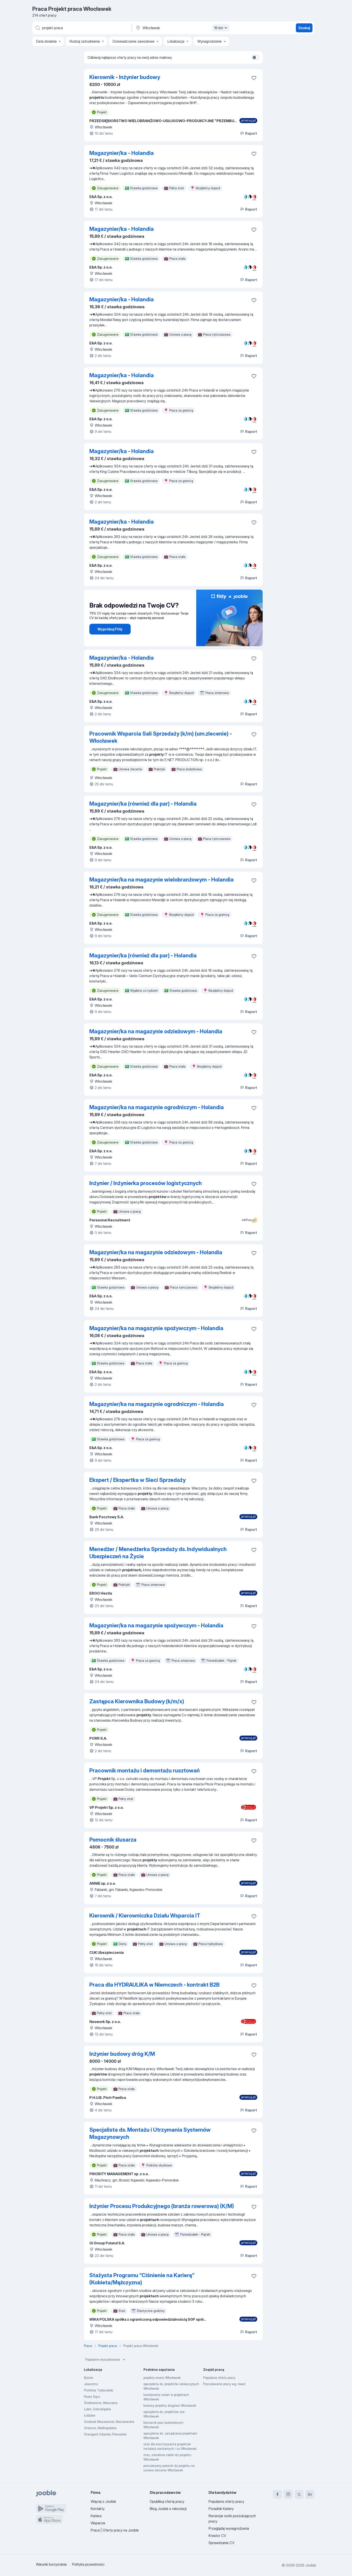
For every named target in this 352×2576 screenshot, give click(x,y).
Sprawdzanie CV (221, 2543)
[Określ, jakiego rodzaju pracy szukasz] (81, 28)
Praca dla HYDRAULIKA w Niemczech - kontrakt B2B (154, 1984)
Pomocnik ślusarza (112, 1839)
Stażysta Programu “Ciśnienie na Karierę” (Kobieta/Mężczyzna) (141, 2279)
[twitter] (299, 2494)
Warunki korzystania (51, 2564)
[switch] (255, 57)
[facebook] (277, 2494)
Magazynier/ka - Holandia (121, 153)
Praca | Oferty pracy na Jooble (115, 2530)
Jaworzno (91, 2384)
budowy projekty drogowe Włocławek (169, 2405)
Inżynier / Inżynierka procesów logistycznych (145, 1183)
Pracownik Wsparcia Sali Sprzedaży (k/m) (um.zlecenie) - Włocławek (160, 737)
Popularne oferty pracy (219, 2378)
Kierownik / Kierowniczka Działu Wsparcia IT (144, 1915)
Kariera (96, 2516)
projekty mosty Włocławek (162, 2378)
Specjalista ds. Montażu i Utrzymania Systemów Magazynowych (150, 2133)
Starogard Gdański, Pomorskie (105, 2434)
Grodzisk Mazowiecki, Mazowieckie (109, 2422)
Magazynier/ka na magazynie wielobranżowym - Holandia (161, 879)
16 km (221, 28)
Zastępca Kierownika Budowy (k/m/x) (136, 1701)
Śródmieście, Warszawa (100, 2403)
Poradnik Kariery (221, 2508)
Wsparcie (98, 2523)
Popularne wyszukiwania (105, 2359)
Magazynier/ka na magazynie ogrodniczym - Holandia (156, 1107)
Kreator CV (217, 2535)
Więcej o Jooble (103, 2501)
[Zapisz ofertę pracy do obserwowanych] (254, 78)
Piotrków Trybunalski (98, 2390)
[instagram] (288, 2494)
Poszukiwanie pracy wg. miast (224, 2384)
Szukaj (304, 28)
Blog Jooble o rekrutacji (168, 2508)
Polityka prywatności (88, 2564)
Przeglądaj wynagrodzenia (229, 2528)
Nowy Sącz (92, 2396)
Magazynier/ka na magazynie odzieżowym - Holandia (155, 1031)
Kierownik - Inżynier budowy (124, 77)
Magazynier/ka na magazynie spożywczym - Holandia (156, 1328)
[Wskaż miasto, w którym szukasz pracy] (182, 28)
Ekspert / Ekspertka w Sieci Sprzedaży (137, 1480)
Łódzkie (89, 2415)
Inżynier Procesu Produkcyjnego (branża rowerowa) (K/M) (161, 2206)
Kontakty (98, 2508)
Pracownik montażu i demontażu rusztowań (144, 1770)
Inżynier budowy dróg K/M (122, 2054)
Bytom (88, 2378)
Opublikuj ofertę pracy (167, 2501)
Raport (248, 133)
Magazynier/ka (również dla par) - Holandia (143, 803)
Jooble (310, 2565)
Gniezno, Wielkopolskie (100, 2428)
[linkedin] (309, 2494)
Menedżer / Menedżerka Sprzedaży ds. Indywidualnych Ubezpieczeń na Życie (158, 1553)
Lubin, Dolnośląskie (97, 2409)
